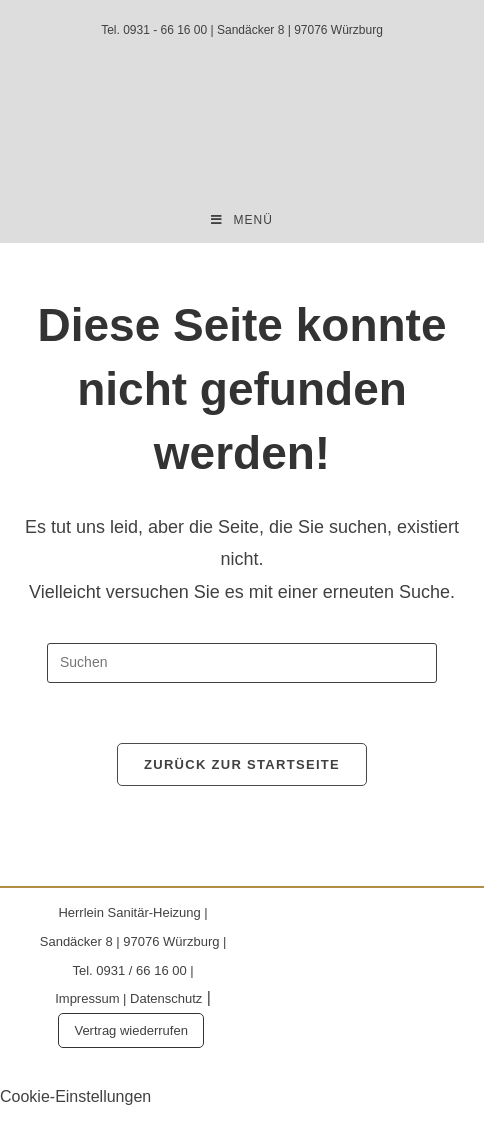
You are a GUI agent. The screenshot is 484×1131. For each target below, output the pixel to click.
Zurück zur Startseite (242, 764)
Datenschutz (166, 998)
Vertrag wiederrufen (130, 1030)
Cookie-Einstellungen (75, 1096)
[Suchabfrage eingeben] (242, 663)
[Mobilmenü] (242, 220)
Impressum (87, 998)
